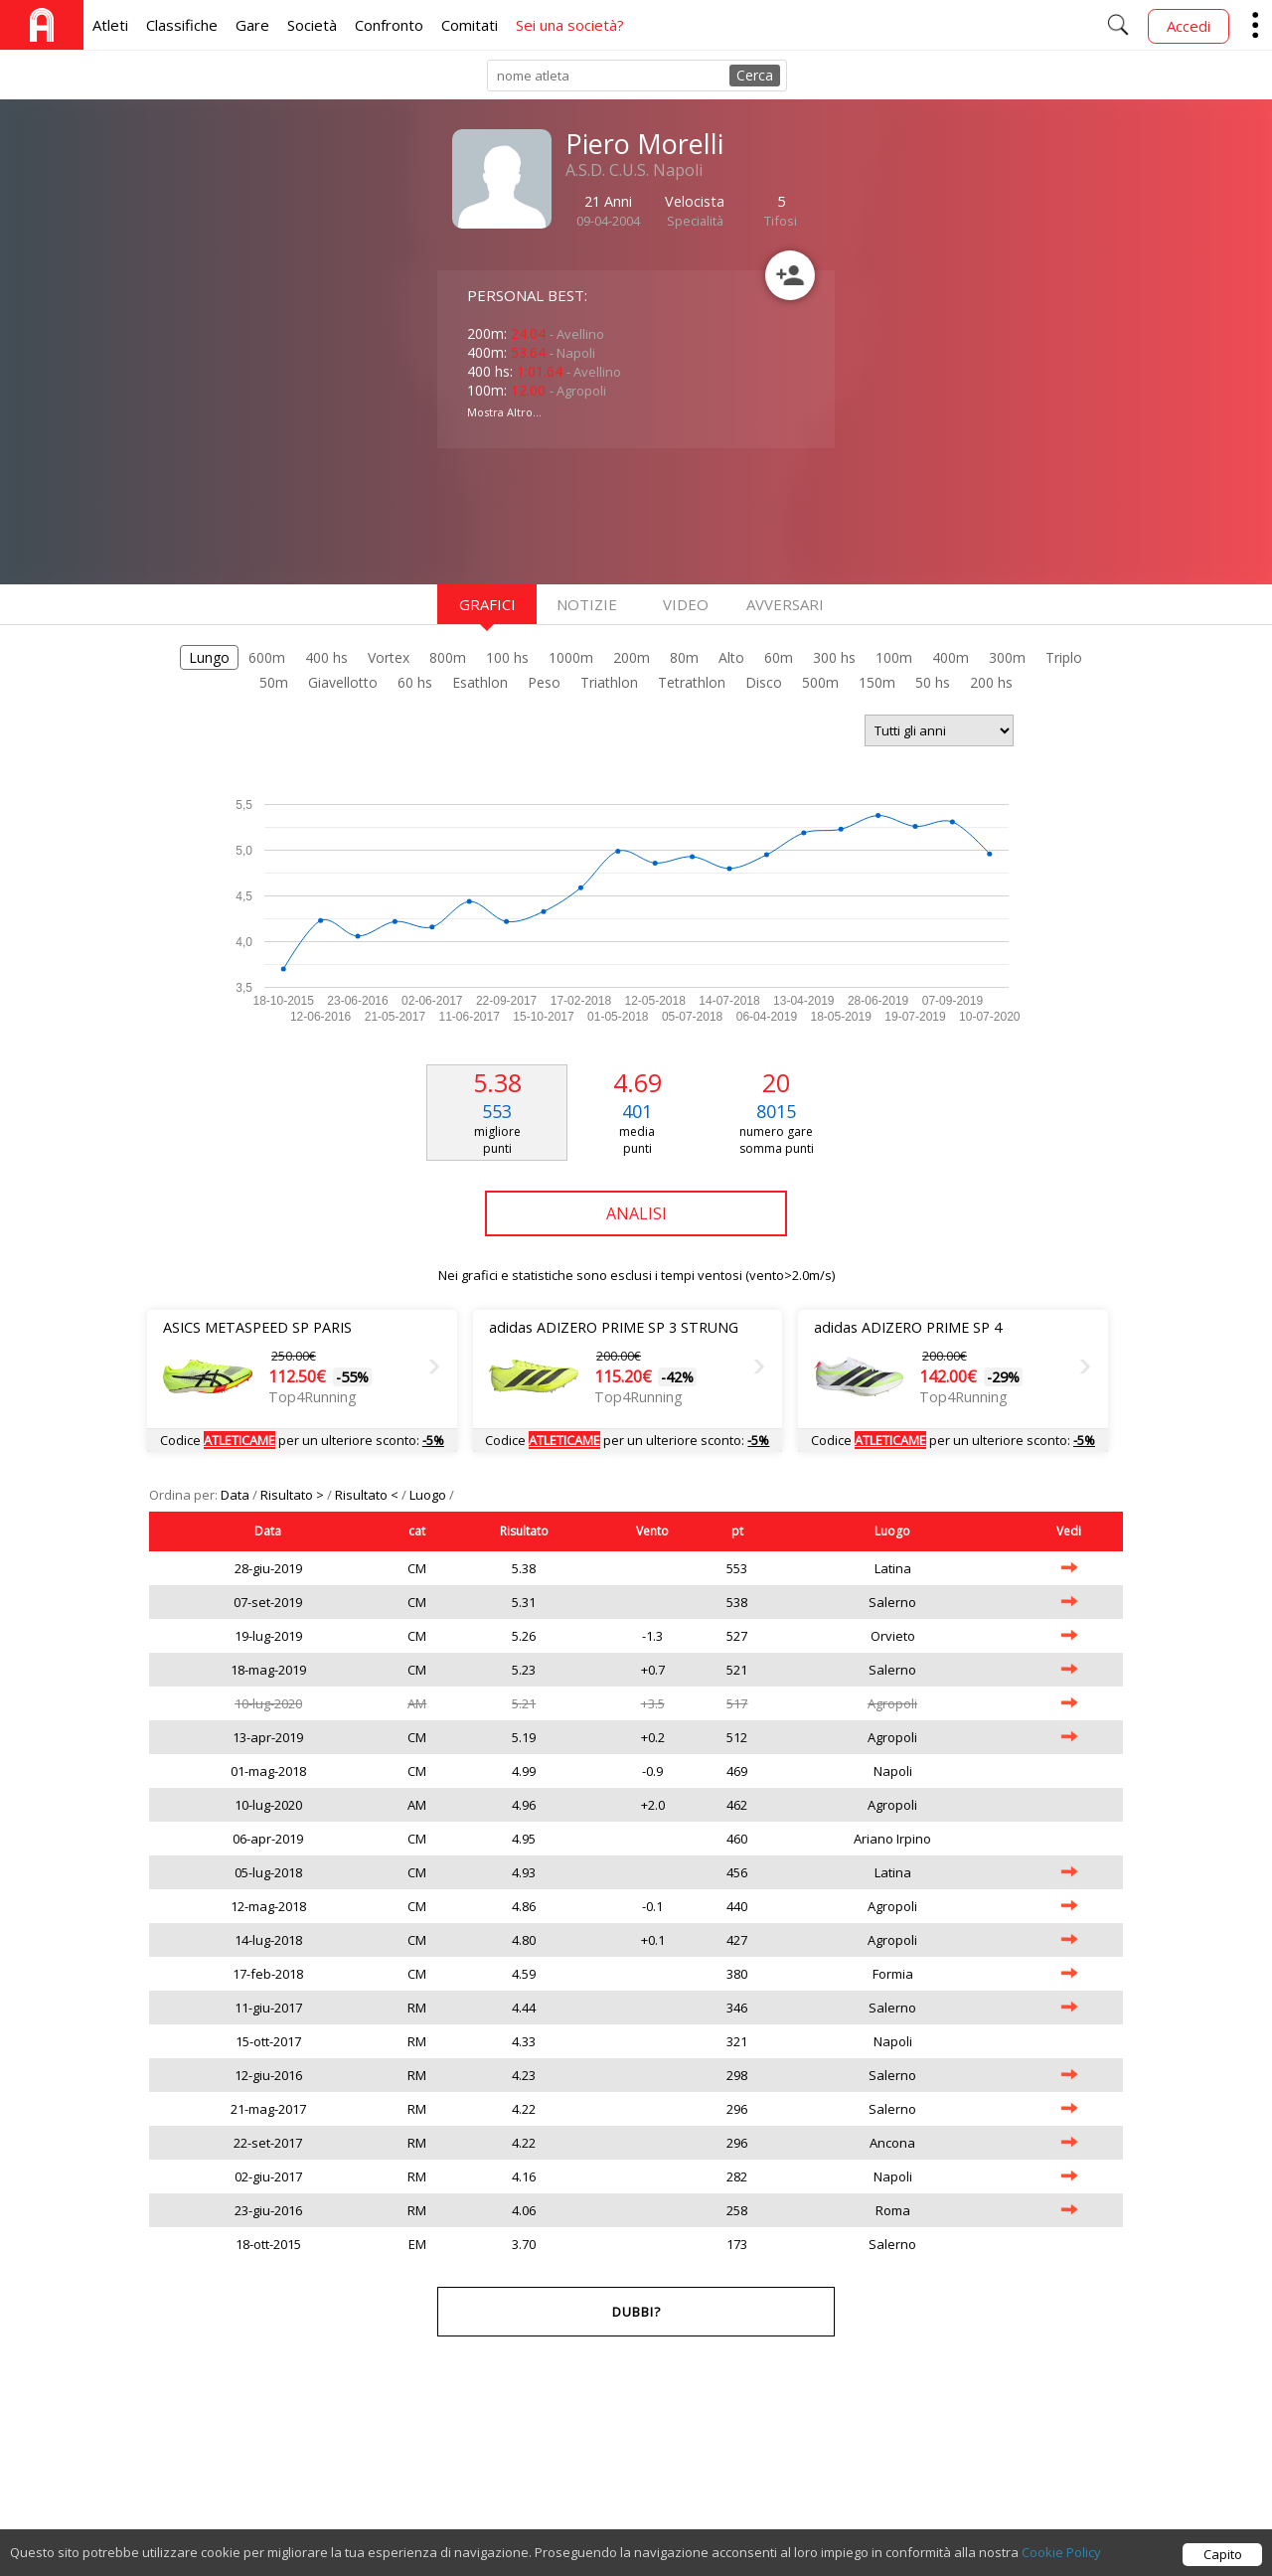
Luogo (429, 1495)
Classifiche (182, 25)
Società (312, 25)
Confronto (389, 25)
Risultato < (368, 1495)
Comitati (469, 25)
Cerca (754, 75)
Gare (252, 25)
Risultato (524, 1531)
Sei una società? (570, 25)
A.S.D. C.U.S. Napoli (634, 170)
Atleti (110, 25)
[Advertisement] (596, 514)
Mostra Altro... (504, 411)
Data (236, 1495)
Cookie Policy (1061, 2560)
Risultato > (293, 1495)
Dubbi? (636, 2312)
